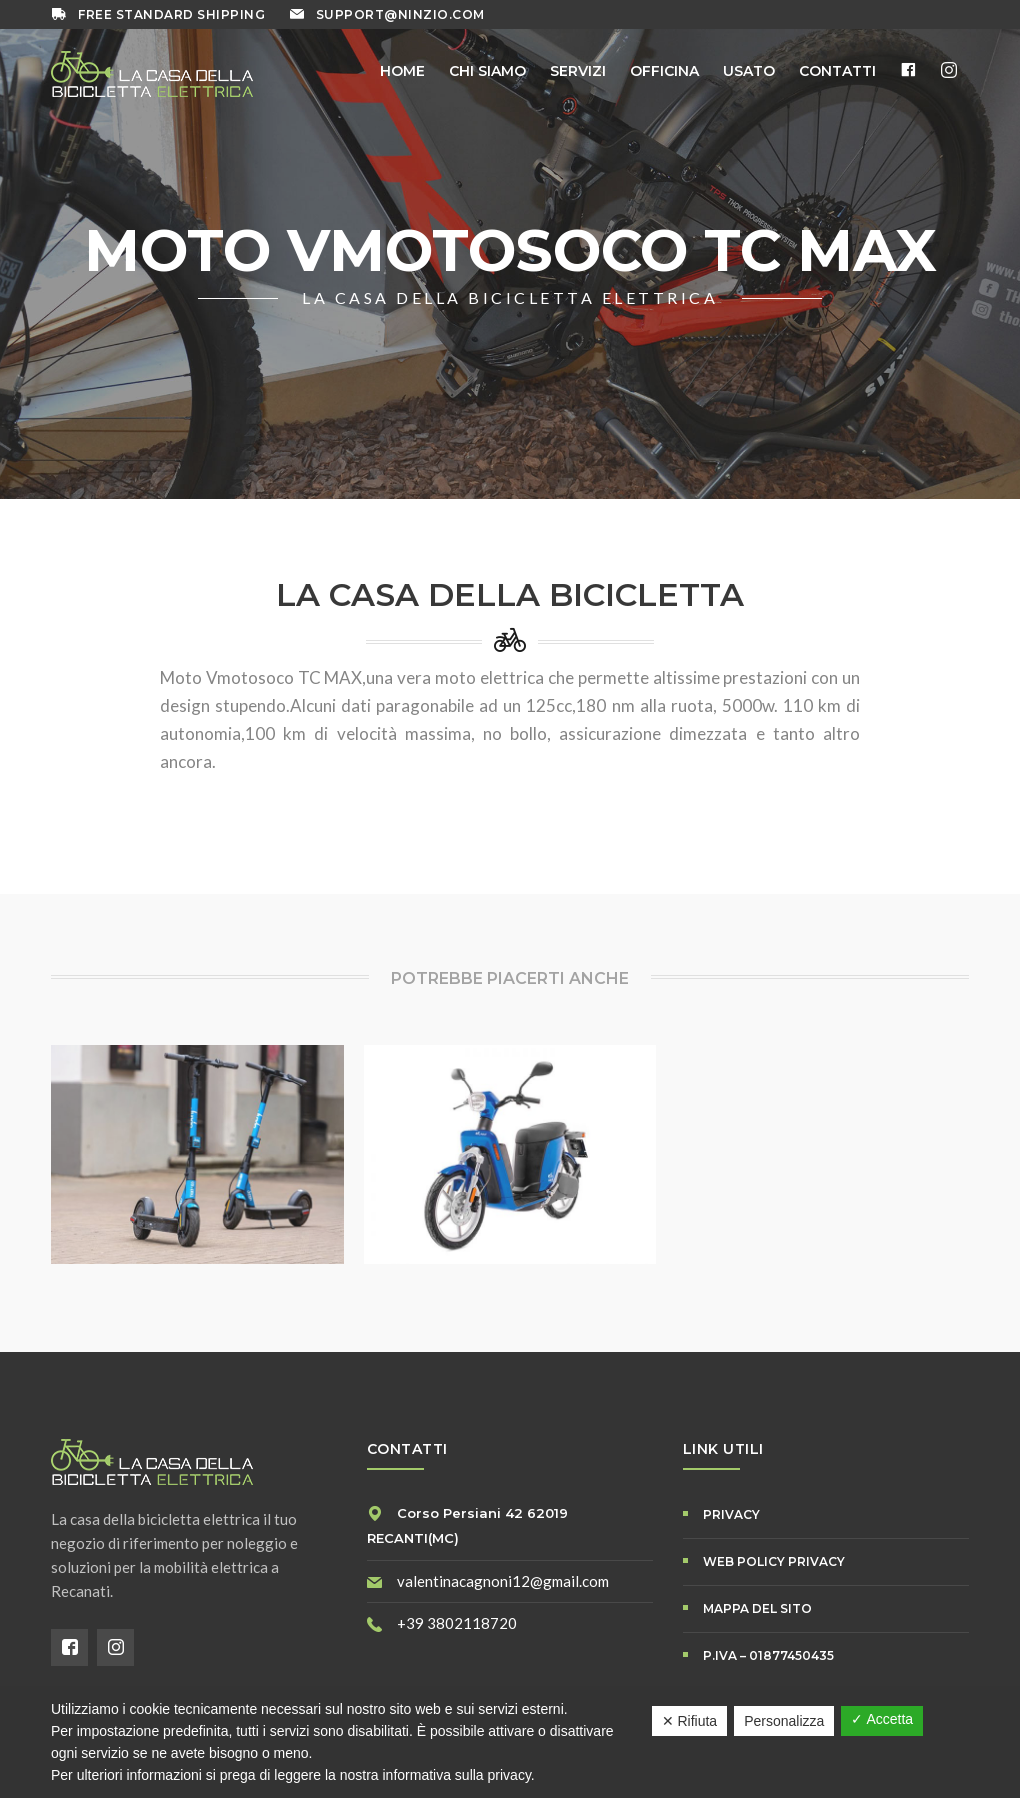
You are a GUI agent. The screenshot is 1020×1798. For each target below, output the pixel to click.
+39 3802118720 (457, 1623)
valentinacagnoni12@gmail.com (503, 1581)
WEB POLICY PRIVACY (774, 1561)
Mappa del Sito (757, 1608)
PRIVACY (731, 1514)
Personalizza (784, 1721)
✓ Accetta (882, 1719)
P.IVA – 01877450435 (768, 1655)
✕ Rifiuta (690, 1721)
